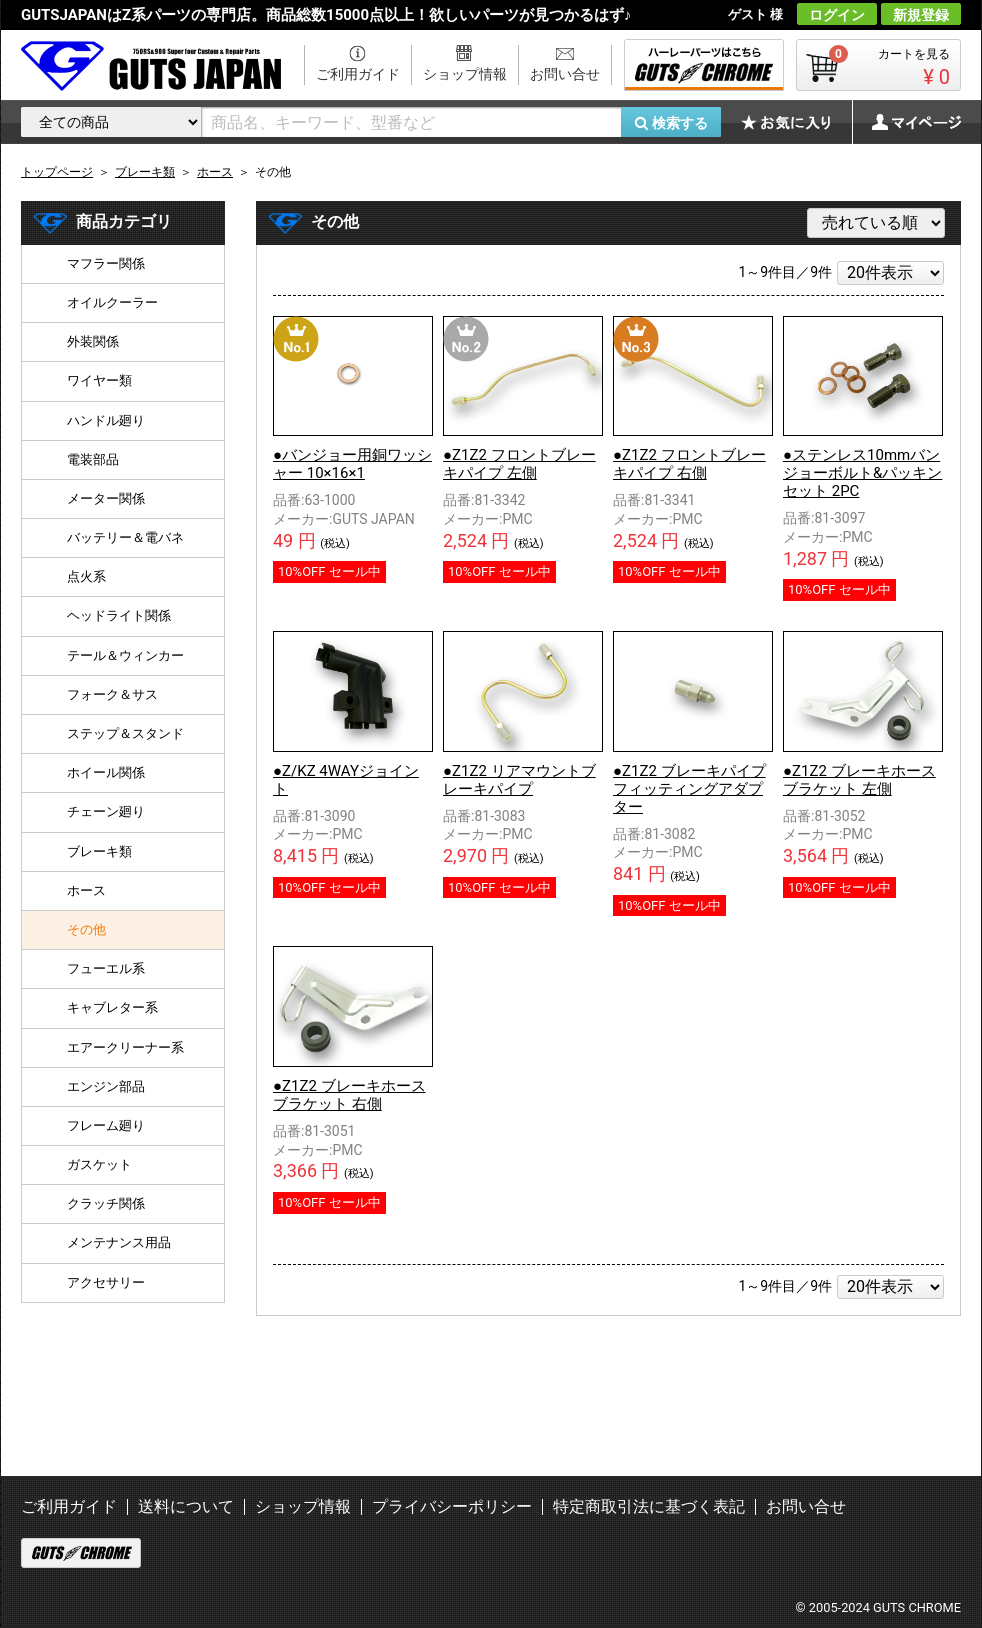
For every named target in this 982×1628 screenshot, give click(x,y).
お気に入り (796, 122)
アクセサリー (106, 1282)
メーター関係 (106, 498)
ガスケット (99, 1164)
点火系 (86, 576)
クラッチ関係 (106, 1203)
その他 (86, 929)
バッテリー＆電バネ (125, 537)
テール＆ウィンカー (125, 655)
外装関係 (93, 341)
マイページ (906, 122)
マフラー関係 (106, 263)
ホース (86, 890)
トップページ (57, 172)
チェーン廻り (106, 811)
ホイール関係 (106, 772)
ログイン (837, 15)
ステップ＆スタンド (125, 733)
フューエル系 (106, 968)
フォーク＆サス (112, 694)
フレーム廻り (106, 1125)
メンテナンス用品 (119, 1242)
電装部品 (93, 459)
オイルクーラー (112, 302)
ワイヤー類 (99, 380)
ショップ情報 (465, 74)
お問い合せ (565, 74)
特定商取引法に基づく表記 (649, 1506)
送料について (186, 1506)
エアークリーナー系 (125, 1047)
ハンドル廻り (106, 420)
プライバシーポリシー (452, 1506)
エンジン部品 (106, 1086)
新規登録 (921, 15)
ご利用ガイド (358, 74)
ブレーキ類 (99, 851)
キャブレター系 (112, 1007)
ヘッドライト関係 (119, 615)
